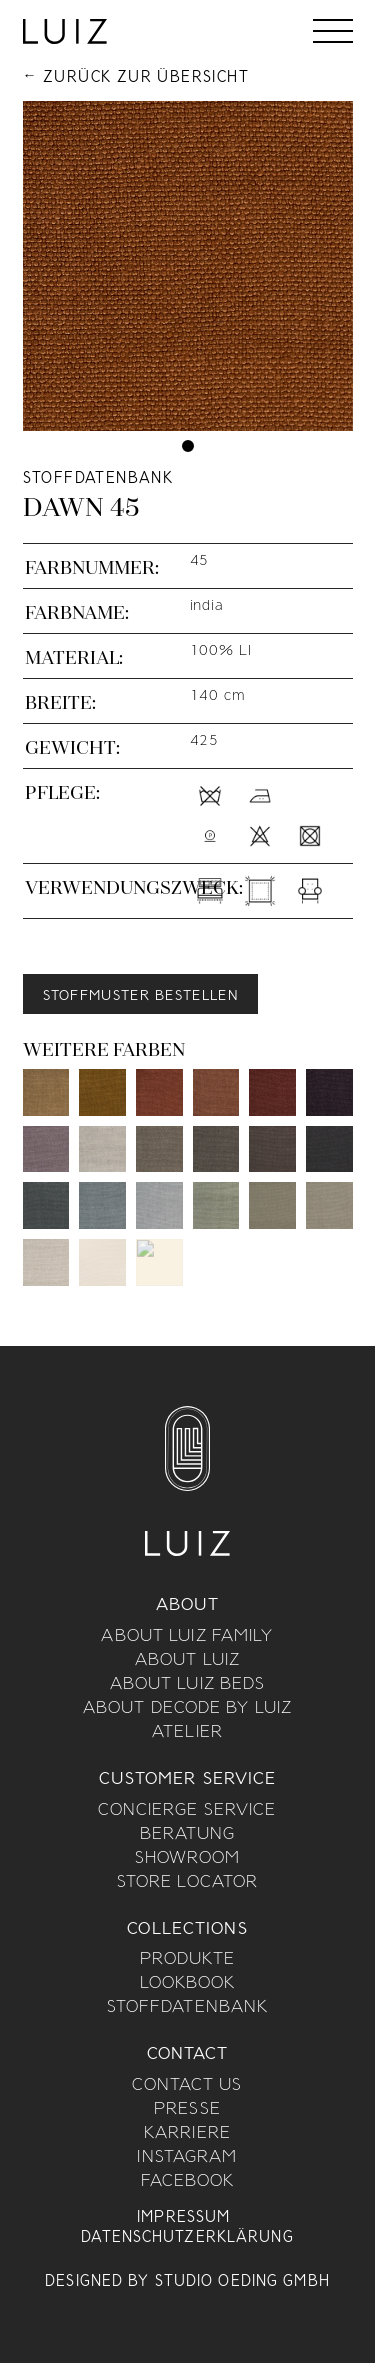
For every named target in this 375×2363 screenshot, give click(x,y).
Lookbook (188, 1984)
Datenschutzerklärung (187, 2238)
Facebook (188, 2182)
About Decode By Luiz (187, 1709)
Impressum (183, 2218)
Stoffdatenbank (188, 2008)
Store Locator (188, 1883)
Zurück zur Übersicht (146, 78)
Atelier (187, 1733)
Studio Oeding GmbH (242, 2282)
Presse (187, 2110)
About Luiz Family (187, 1637)
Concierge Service (187, 1811)
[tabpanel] (188, 266)
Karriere (187, 2134)
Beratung (188, 1835)
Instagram (187, 2158)
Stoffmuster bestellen (140, 996)
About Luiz (187, 1661)
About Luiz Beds (188, 1685)
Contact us (187, 2086)
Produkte (188, 1960)
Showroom (188, 1859)
